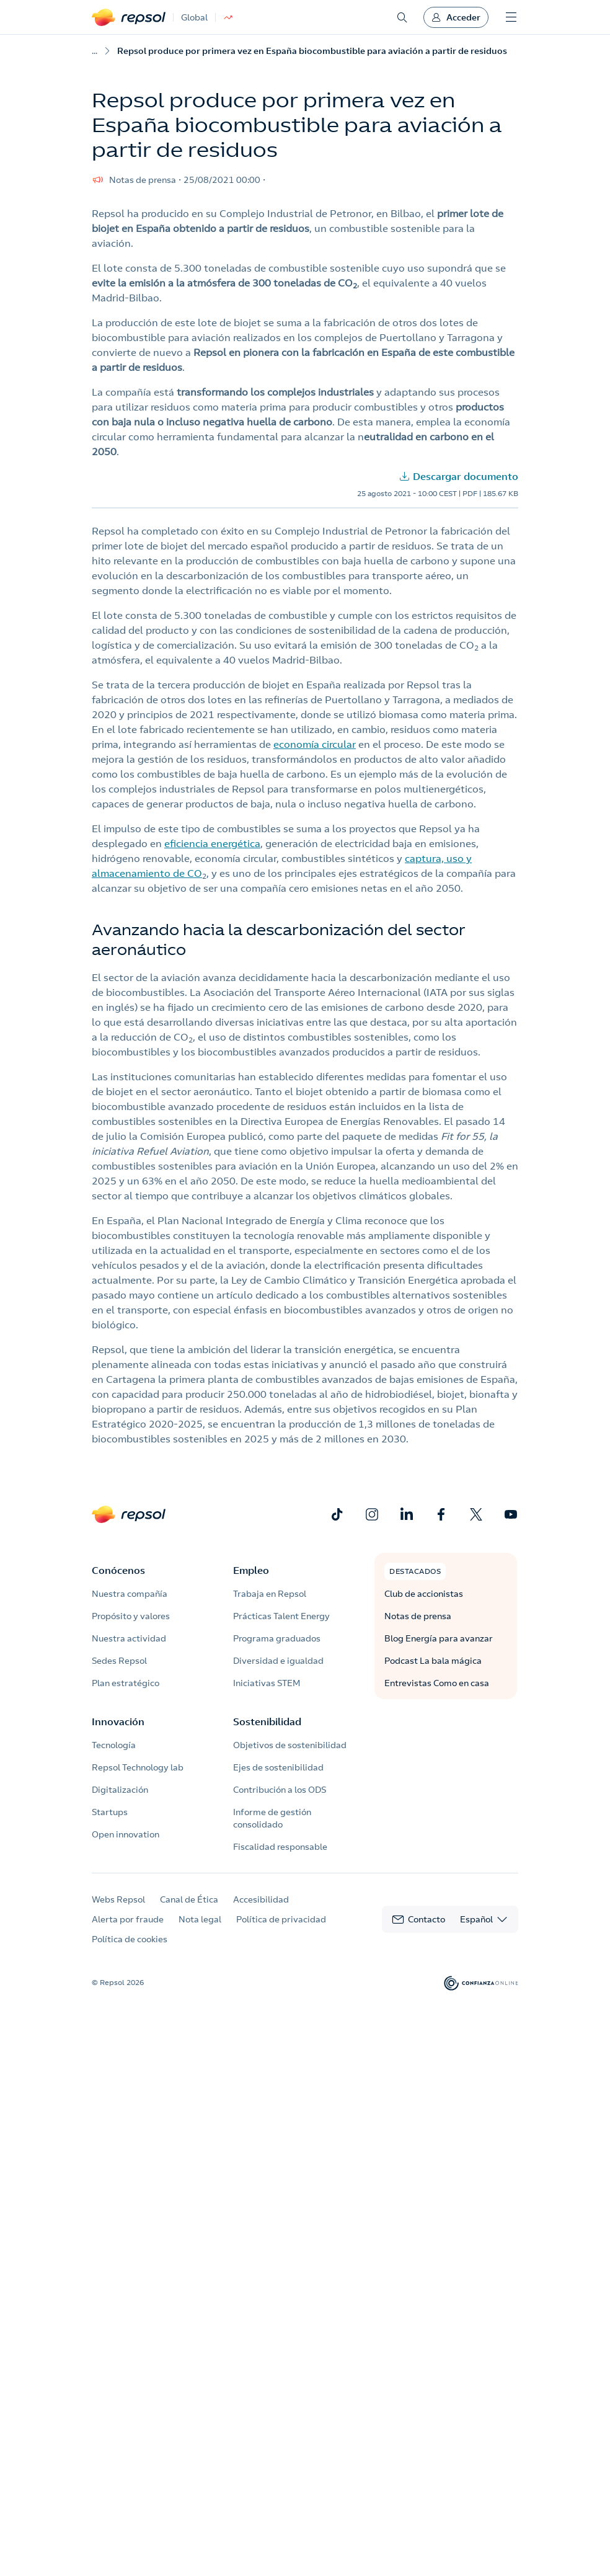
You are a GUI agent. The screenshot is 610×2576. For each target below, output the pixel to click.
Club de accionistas (423, 1593)
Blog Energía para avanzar (438, 1638)
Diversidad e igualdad (278, 1660)
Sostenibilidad (267, 1721)
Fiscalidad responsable (280, 1846)
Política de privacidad (281, 1919)
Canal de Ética (189, 1899)
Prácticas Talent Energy (281, 1616)
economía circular (314, 744)
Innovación (118, 1721)
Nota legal (200, 1919)
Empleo (251, 1570)
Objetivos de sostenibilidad (290, 1745)
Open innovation (125, 1834)
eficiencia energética (212, 843)
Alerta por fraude (128, 1919)
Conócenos (118, 1570)
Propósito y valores (131, 1616)
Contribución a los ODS (279, 1789)
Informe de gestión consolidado (272, 1818)
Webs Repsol (118, 1899)
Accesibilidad (261, 1899)
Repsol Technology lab (137, 1767)
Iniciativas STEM (266, 1683)
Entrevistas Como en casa (436, 1683)
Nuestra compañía (129, 1593)
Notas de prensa (417, 1616)
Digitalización (120, 1789)
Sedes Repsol (119, 1660)
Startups (110, 1812)
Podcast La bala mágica (433, 1660)
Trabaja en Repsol (269, 1593)
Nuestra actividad (129, 1638)
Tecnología (114, 1745)
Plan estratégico (125, 1683)
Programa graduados (276, 1638)
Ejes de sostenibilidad (278, 1767)
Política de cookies (129, 1939)
